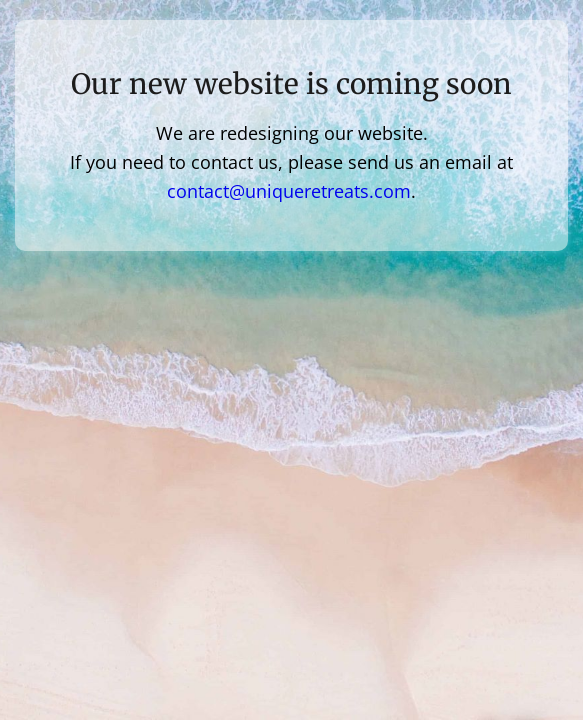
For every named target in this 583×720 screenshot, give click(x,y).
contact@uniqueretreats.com (289, 191)
